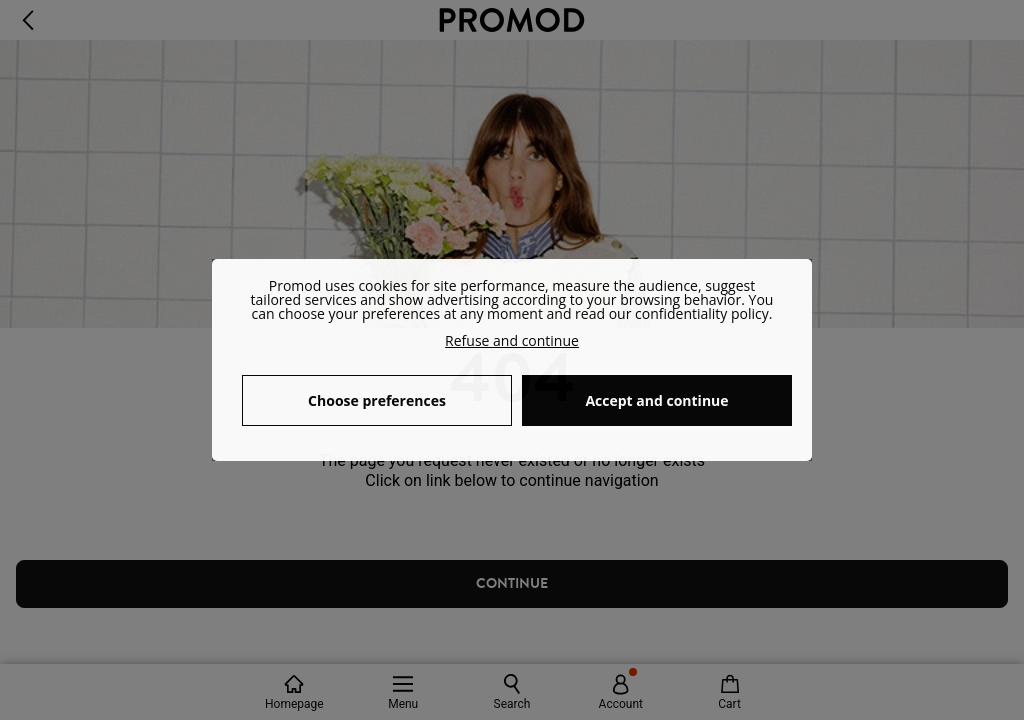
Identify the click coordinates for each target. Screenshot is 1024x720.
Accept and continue (656, 400)
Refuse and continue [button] (512, 340)
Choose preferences (377, 400)
